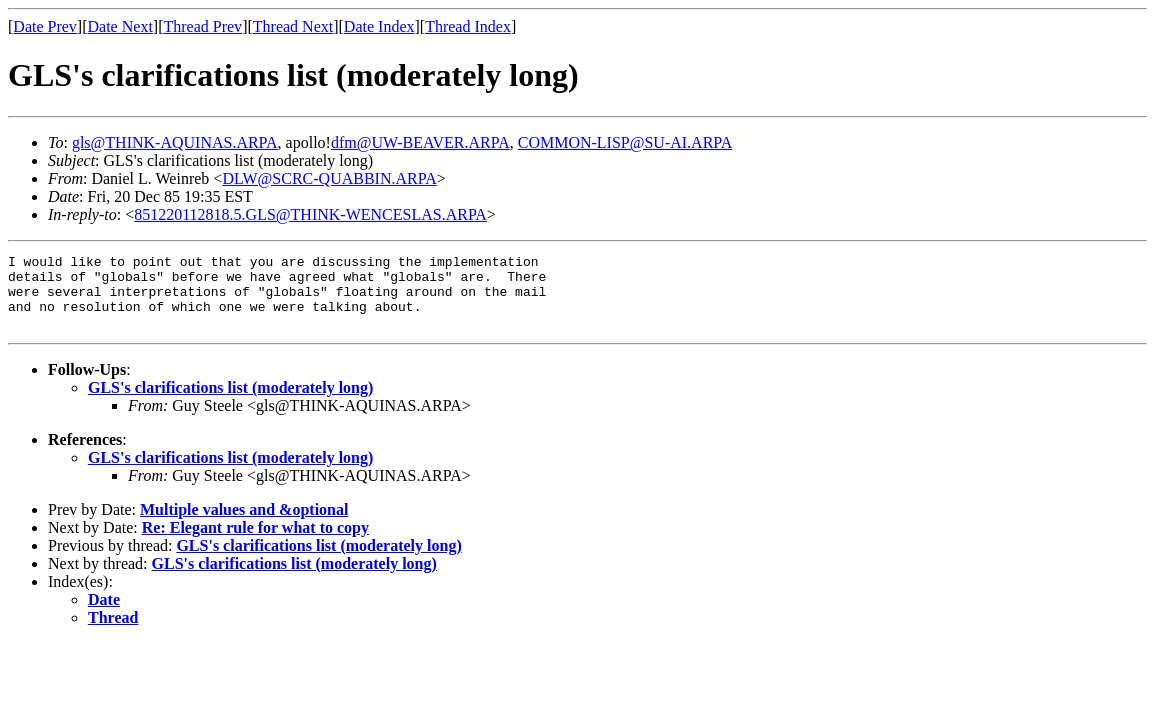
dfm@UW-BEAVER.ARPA (420, 142)
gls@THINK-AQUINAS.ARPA (175, 142)
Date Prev (45, 26)
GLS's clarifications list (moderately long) (230, 402)
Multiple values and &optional (244, 524)
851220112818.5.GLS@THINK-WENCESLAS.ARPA (310, 214)
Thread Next (293, 26)
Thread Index (468, 26)
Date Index (379, 26)
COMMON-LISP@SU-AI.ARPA (625, 142)
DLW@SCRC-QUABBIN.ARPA (329, 178)
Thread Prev (202, 26)
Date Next (120, 26)
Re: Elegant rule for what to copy (255, 542)
